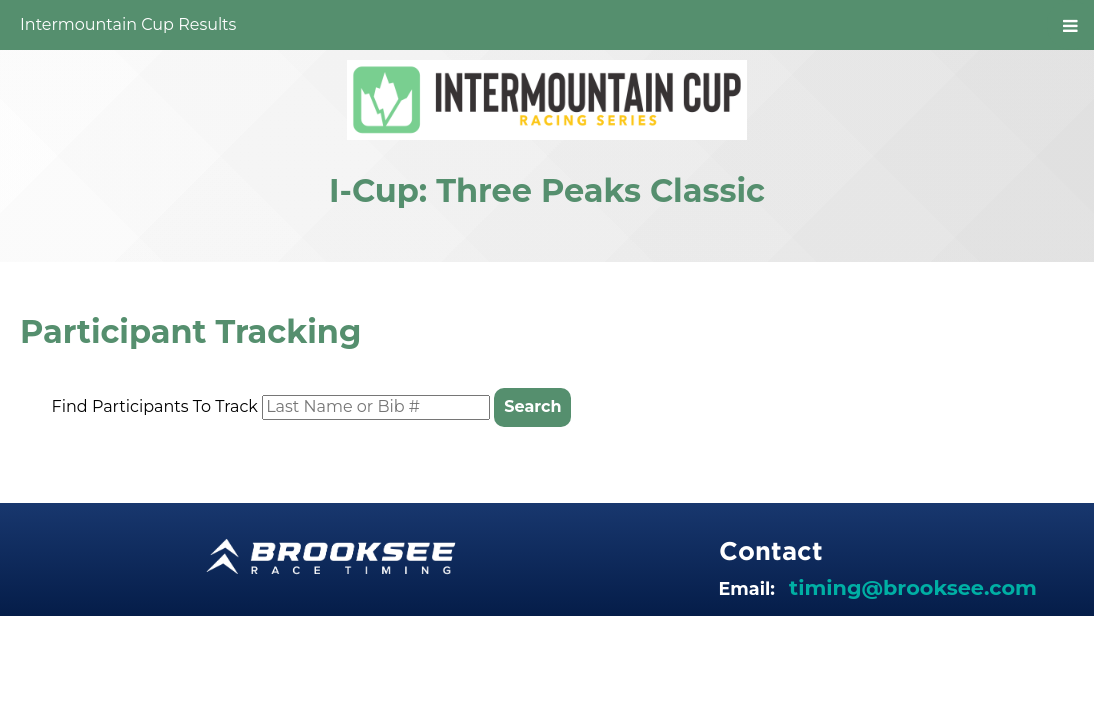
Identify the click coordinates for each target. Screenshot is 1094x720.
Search (532, 406)
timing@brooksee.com (913, 587)
